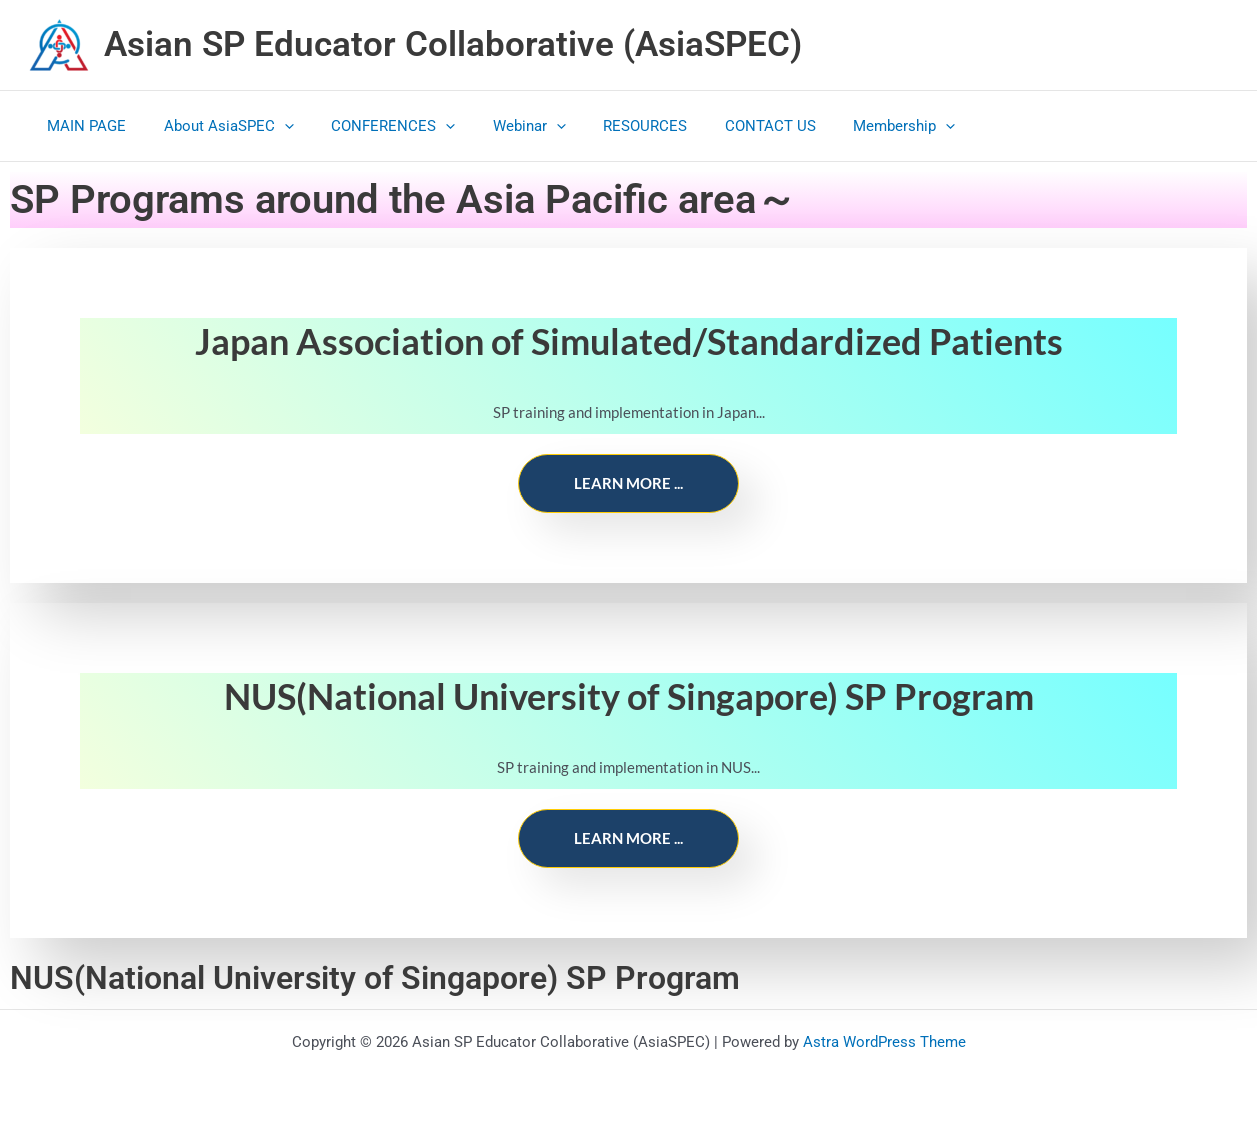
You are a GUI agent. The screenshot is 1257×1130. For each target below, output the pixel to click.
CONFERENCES (375, 126)
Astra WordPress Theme (884, 1042)
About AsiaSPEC (218, 126)
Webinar (503, 126)
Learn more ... (628, 483)
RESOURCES (612, 126)
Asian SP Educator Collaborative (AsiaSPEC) (453, 44)
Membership (856, 126)
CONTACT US (729, 126)
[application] (273, 126)
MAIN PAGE (83, 126)
